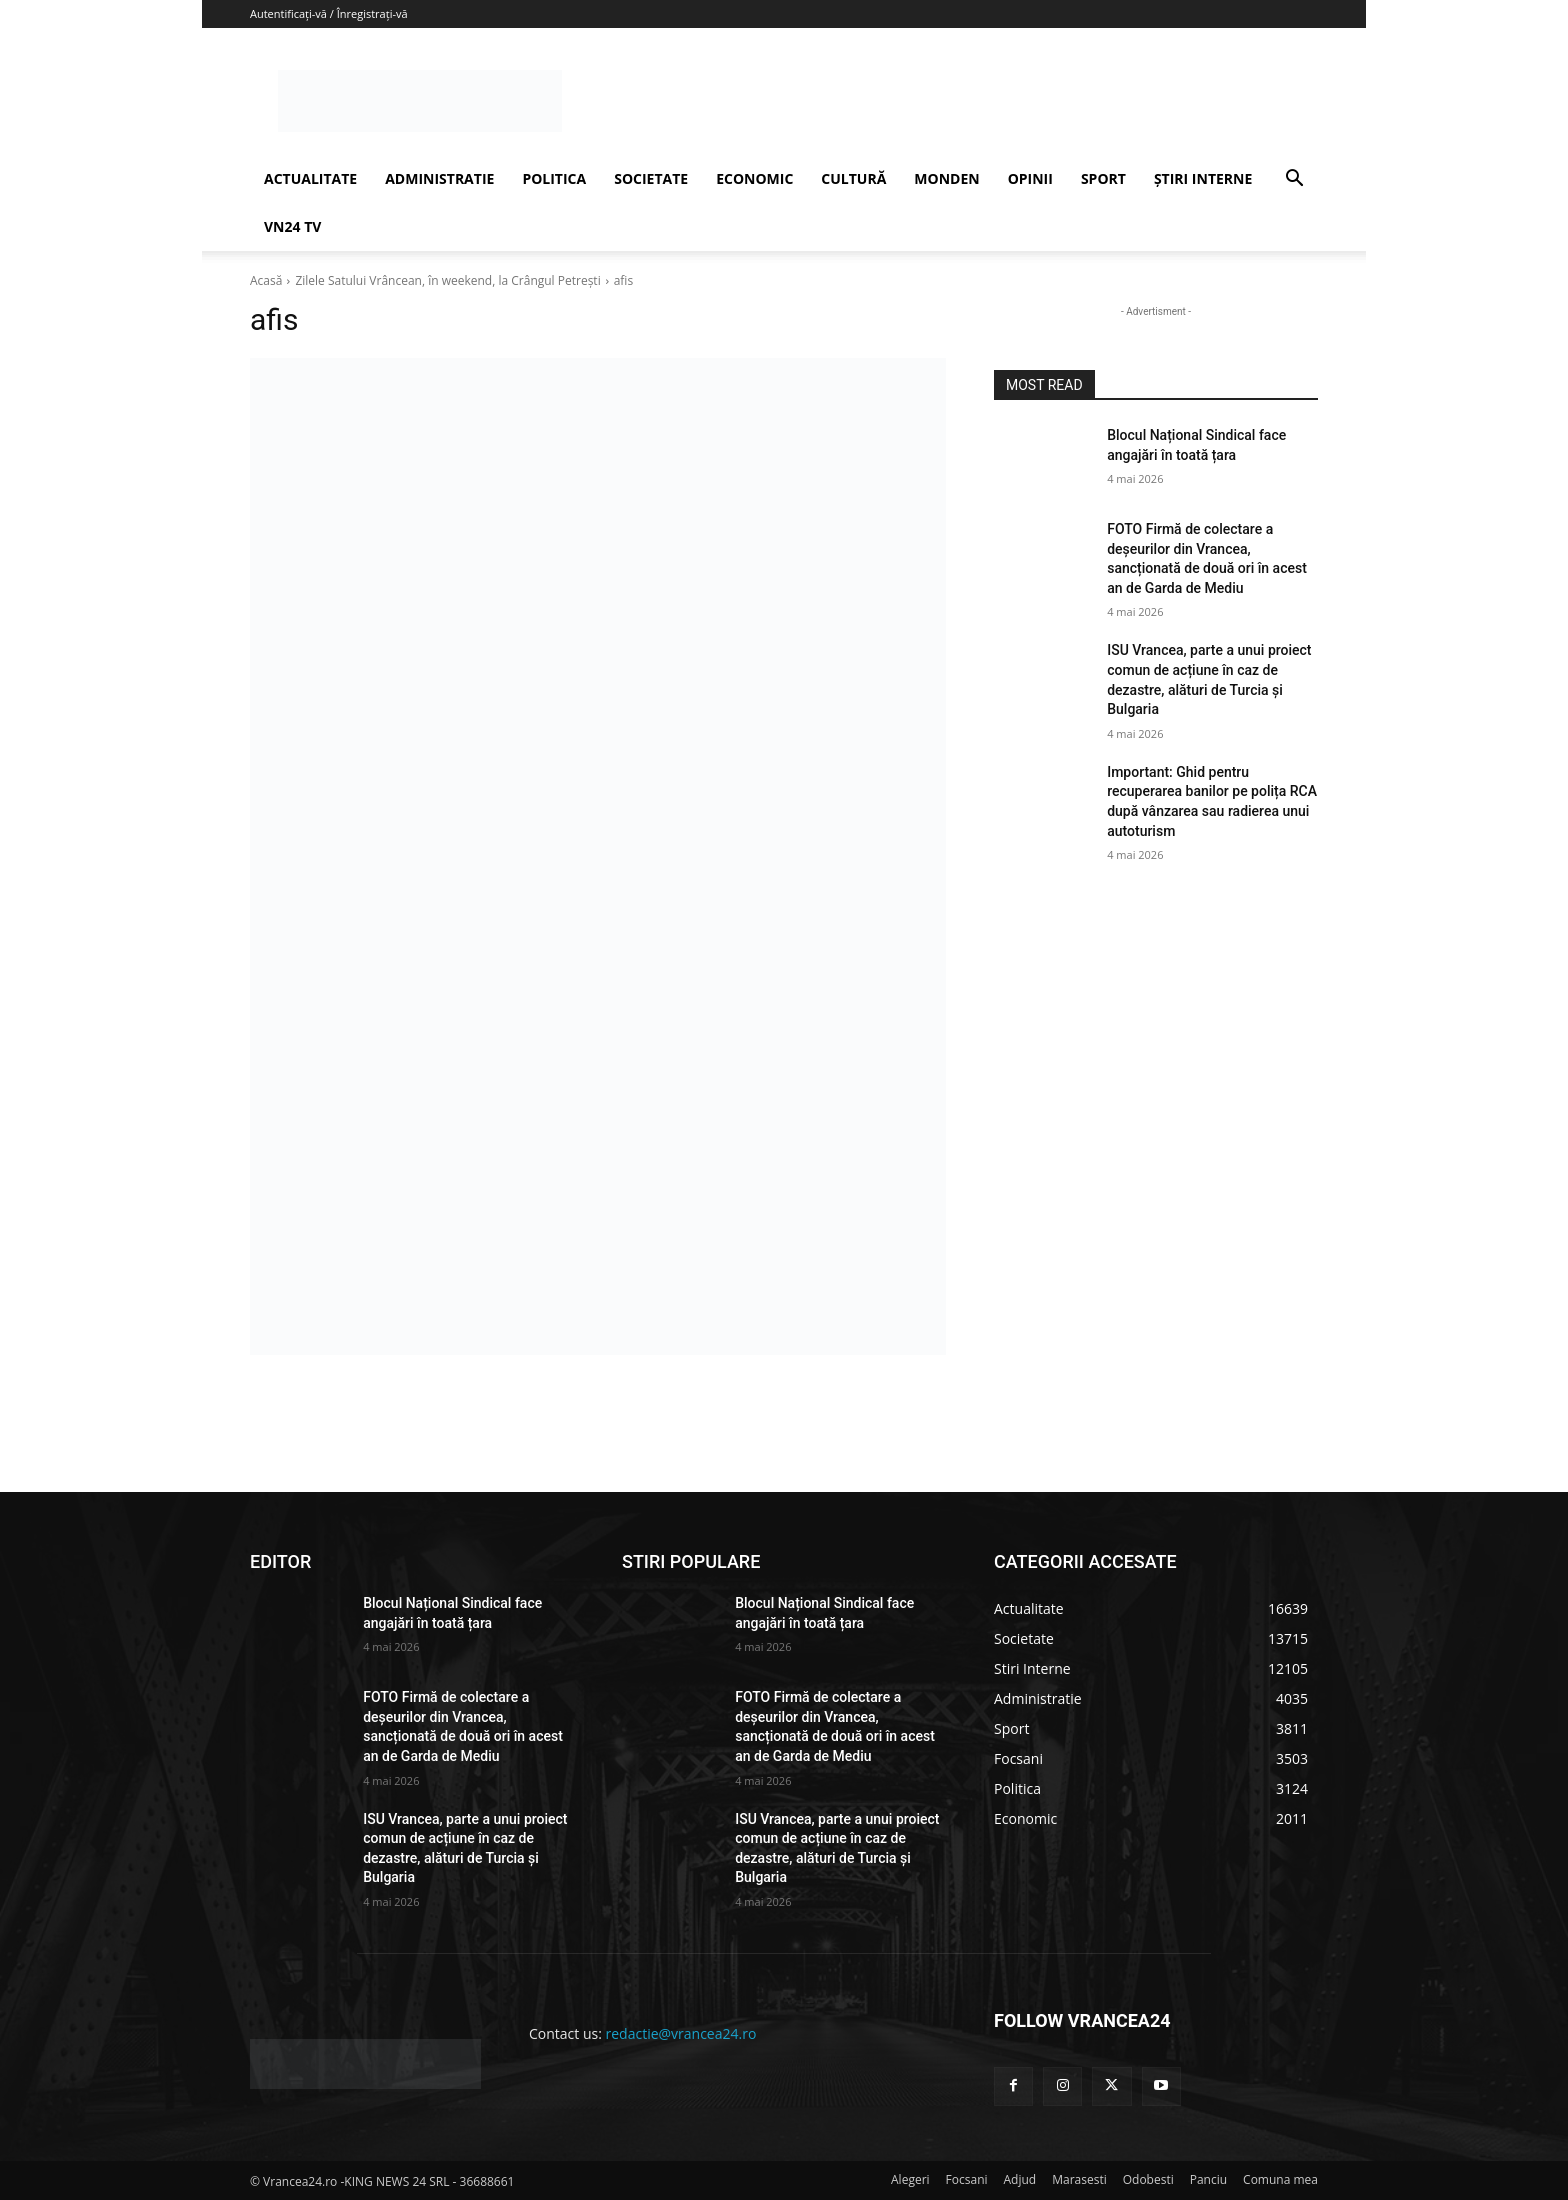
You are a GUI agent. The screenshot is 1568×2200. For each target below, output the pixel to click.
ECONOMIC (754, 178)
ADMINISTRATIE (439, 178)
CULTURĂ (853, 178)
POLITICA (554, 178)
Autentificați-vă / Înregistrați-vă (329, 13)
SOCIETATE (651, 178)
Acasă (266, 280)
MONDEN (946, 178)
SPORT (1103, 178)
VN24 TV (292, 226)
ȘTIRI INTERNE (1203, 178)
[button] (1294, 180)
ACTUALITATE (310, 178)
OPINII (1030, 178)
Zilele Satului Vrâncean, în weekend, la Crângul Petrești (447, 280)
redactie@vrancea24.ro (681, 2033)
